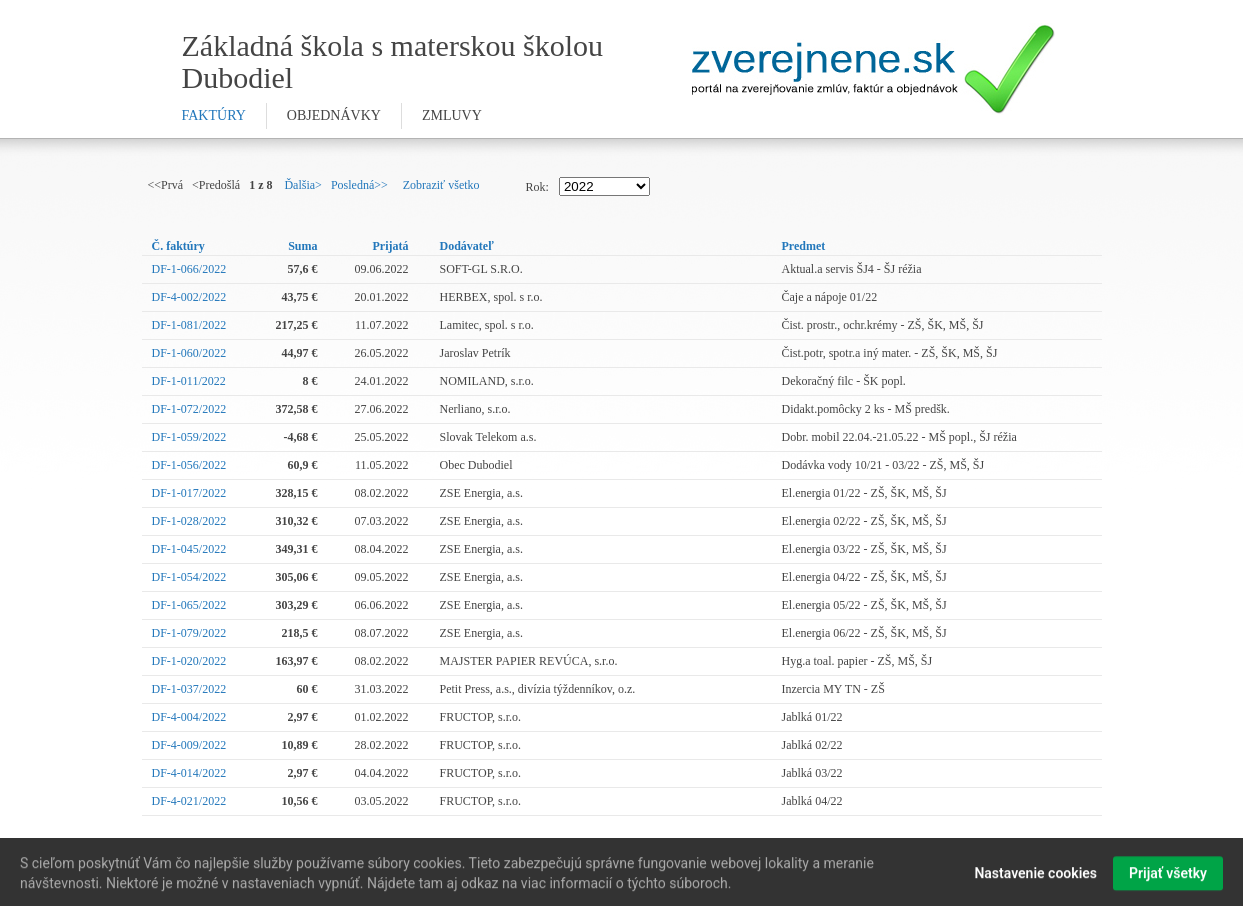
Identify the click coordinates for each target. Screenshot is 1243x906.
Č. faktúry (178, 246)
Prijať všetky (1168, 877)
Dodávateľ (467, 246)
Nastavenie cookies (1035, 877)
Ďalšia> (302, 185)
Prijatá (391, 246)
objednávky (334, 115)
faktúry (214, 115)
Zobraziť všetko (441, 185)
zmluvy (452, 115)
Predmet (804, 246)
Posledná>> (359, 185)
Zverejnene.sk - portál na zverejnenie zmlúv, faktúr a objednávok (873, 69)
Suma (302, 246)
